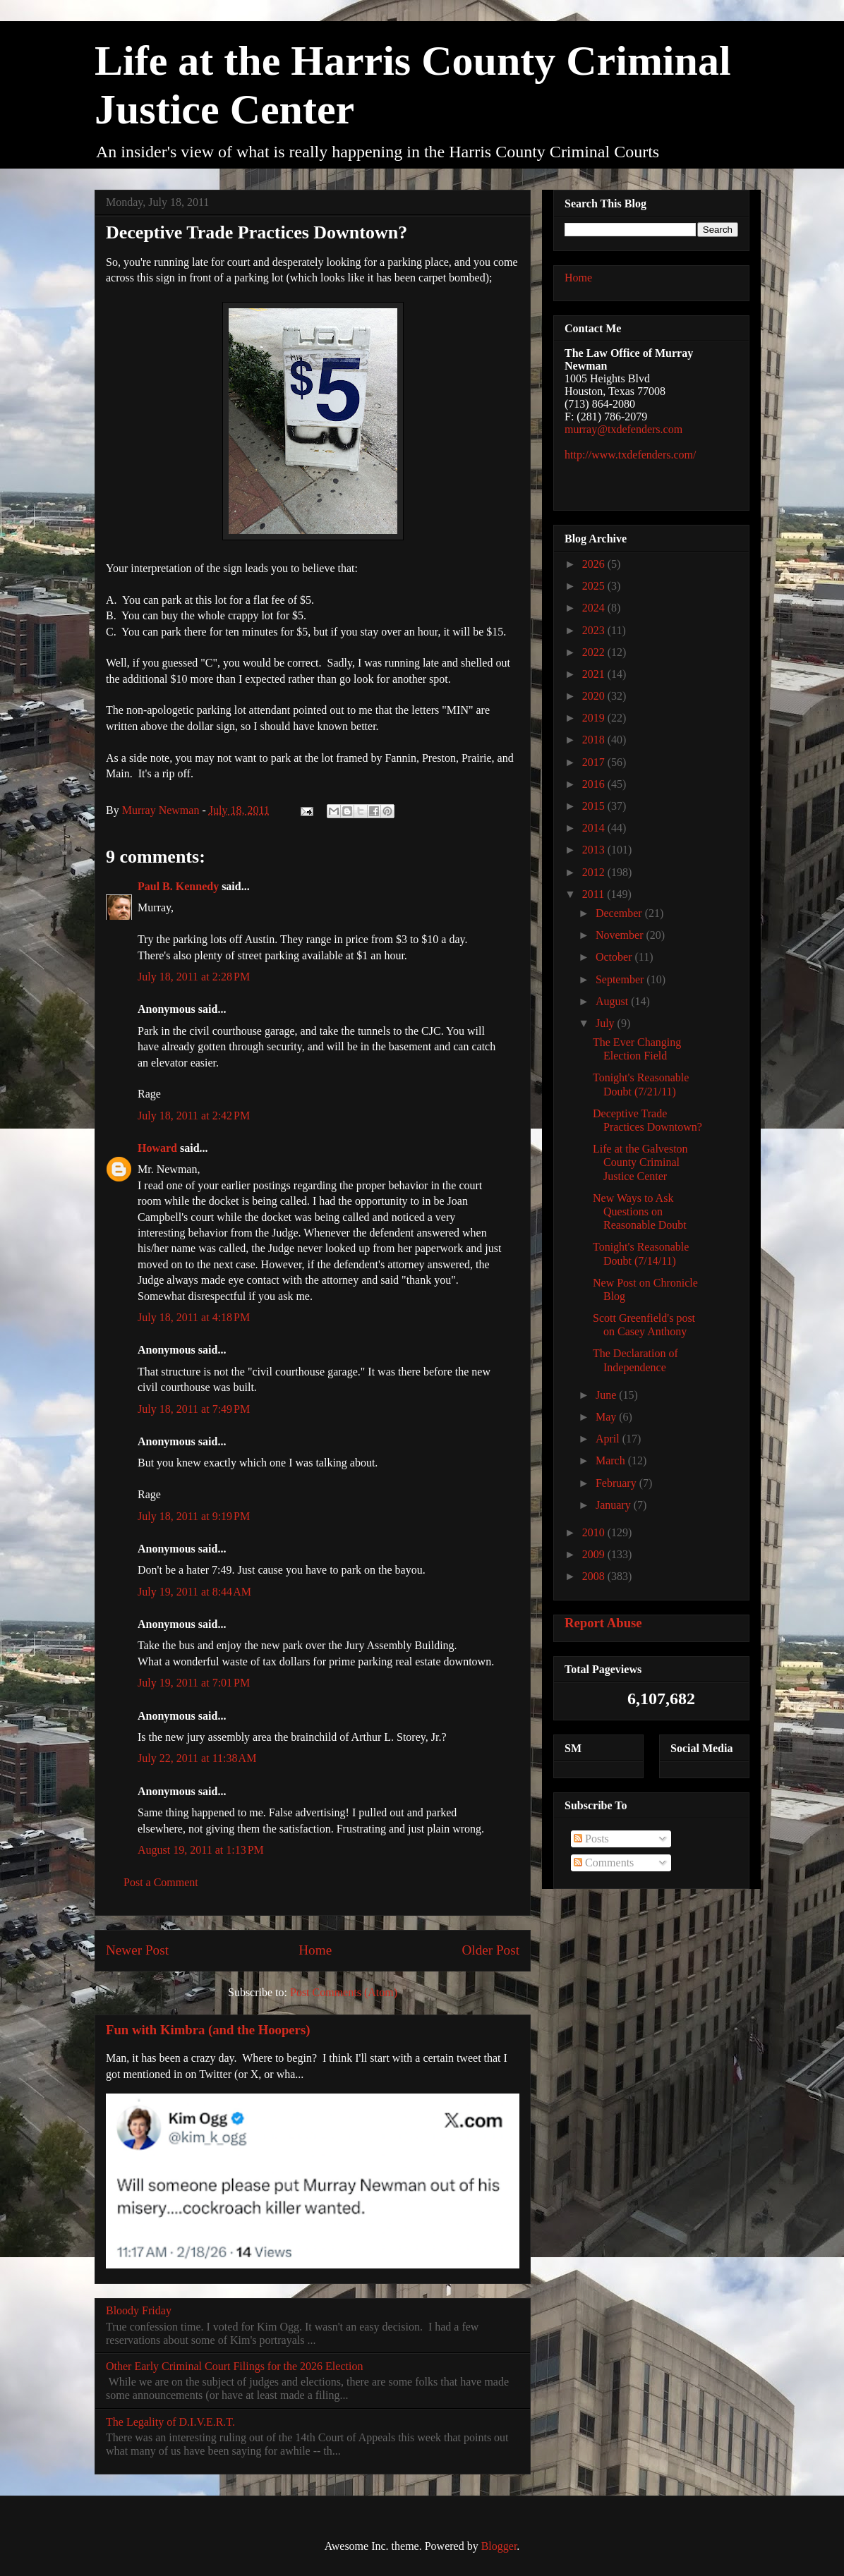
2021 (595, 674)
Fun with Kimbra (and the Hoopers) (208, 2029)
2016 (595, 784)
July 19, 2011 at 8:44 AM (194, 1592)
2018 (595, 740)
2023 (595, 630)
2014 (595, 828)
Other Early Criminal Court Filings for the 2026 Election (234, 2366)
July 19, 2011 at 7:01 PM (194, 1683)
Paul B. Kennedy (178, 886)
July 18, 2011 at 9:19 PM (194, 1516)
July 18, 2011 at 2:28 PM (194, 977)
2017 (595, 762)
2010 (595, 1532)
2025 (595, 586)
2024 (595, 608)
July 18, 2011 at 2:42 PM (194, 1116)
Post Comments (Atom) (343, 1992)
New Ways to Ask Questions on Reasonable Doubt (640, 1211)
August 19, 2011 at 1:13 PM (201, 1850)
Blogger (499, 2546)
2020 (595, 696)
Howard (157, 1148)
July (606, 1023)
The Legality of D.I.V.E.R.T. (170, 2422)
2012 (595, 872)
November (621, 935)
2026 (595, 564)
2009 (595, 1554)
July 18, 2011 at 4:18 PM (194, 1317)
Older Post (490, 1950)
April (609, 1439)
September (621, 979)
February (617, 1483)
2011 (594, 894)
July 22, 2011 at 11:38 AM (197, 1758)
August (613, 1001)
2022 (595, 652)
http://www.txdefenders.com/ (630, 455)
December (620, 913)
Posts (591, 1839)
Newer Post (137, 1950)
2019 (595, 718)
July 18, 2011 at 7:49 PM (194, 1409)
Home (315, 1950)
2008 (595, 1576)
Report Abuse (603, 1622)
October (615, 957)
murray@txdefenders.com (623, 429)
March (612, 1460)
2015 (595, 806)
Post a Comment (160, 1882)
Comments (604, 1863)
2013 (595, 850)
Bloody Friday (138, 2310)
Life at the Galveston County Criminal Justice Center (640, 1162)
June (607, 1395)
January (615, 1505)
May (607, 1417)
